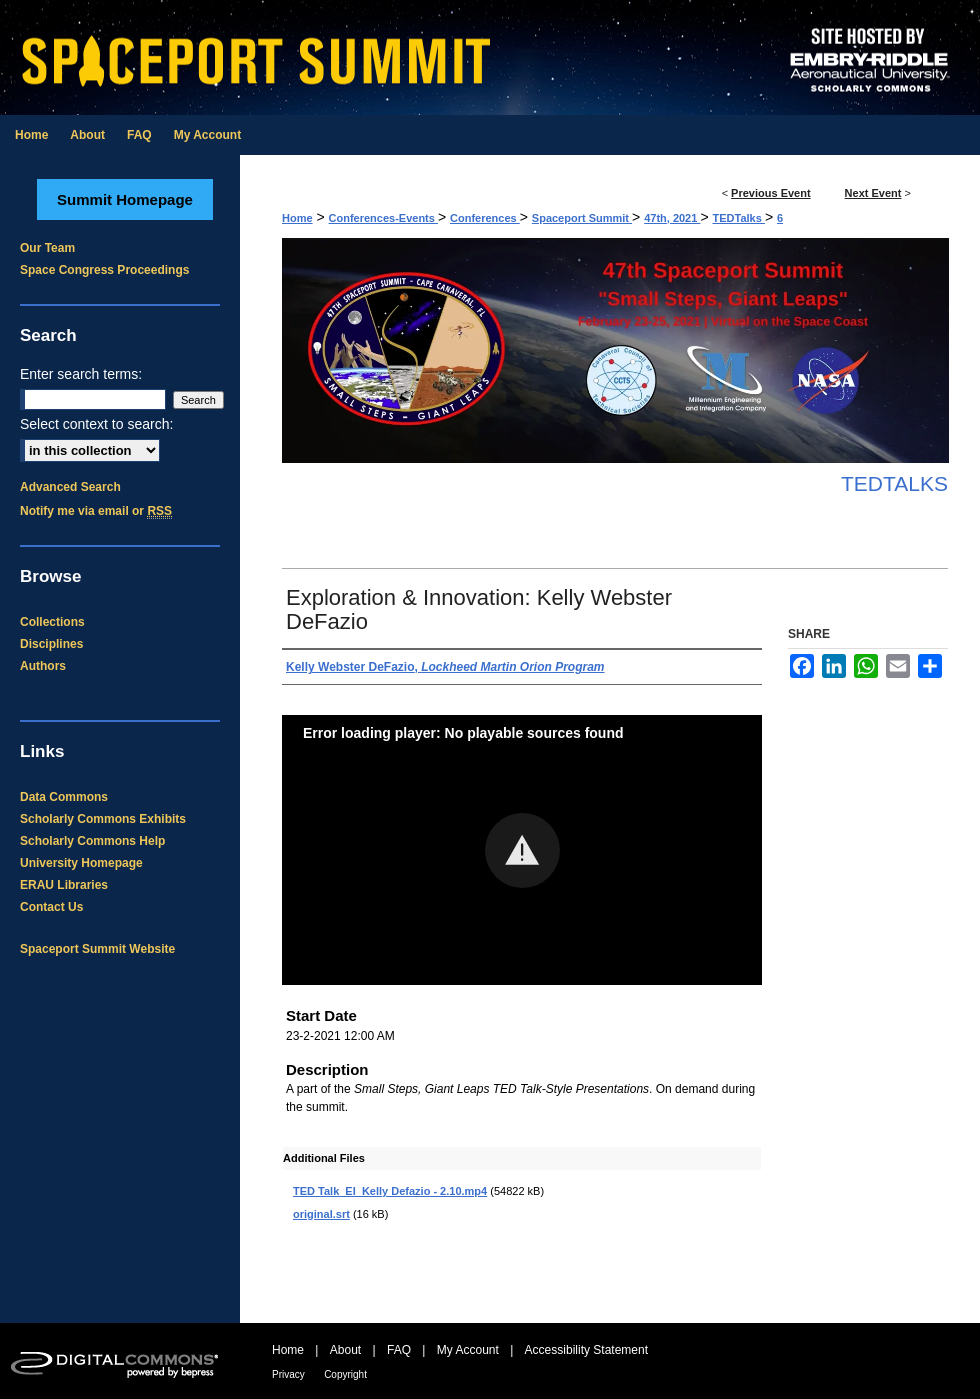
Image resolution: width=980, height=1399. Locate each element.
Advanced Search (70, 487)
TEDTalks (739, 218)
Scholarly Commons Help (92, 841)
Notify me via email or (96, 511)
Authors (43, 666)
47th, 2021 (672, 218)
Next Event (873, 193)
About (345, 1350)
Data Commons (64, 797)
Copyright (345, 1374)
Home (297, 218)
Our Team (47, 248)
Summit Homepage (125, 199)
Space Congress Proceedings (104, 270)
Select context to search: (96, 424)
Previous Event (770, 193)
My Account (468, 1350)
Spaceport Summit (582, 218)
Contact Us (51, 907)
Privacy (288, 1374)
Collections (52, 622)
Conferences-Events (383, 218)
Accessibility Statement (586, 1350)
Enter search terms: (81, 374)
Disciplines (51, 644)
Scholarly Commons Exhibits (103, 819)
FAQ (399, 1350)
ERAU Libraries (64, 885)
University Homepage (81, 863)
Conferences (485, 218)
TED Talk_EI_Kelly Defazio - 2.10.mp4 (390, 1191)
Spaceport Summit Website (97, 949)
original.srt (321, 1214)
